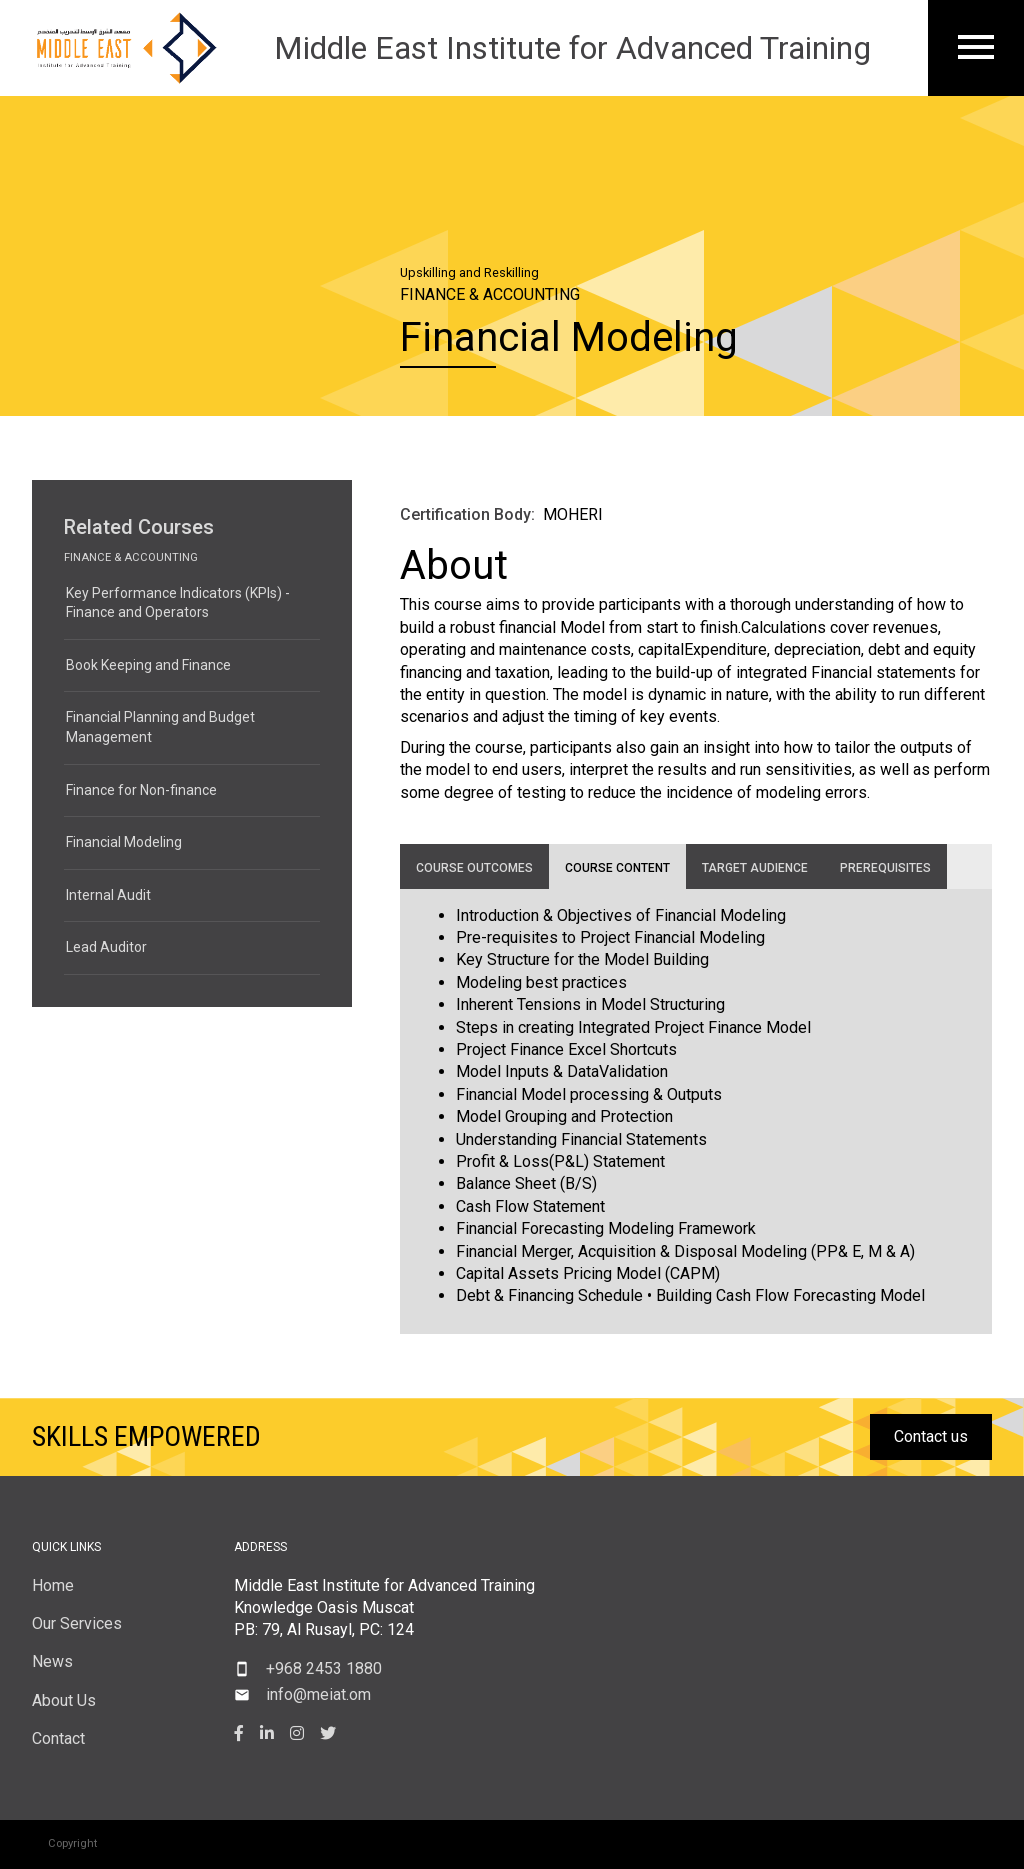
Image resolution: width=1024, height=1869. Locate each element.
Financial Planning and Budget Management (160, 727)
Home (53, 1585)
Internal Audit (108, 895)
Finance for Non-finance (141, 790)
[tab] (474, 866)
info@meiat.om (318, 1694)
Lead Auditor (106, 947)
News (52, 1661)
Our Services (77, 1623)
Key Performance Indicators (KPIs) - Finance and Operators (178, 603)
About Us (64, 1700)
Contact (58, 1738)
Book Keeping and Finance (148, 665)
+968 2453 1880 (324, 1668)
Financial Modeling (124, 842)
